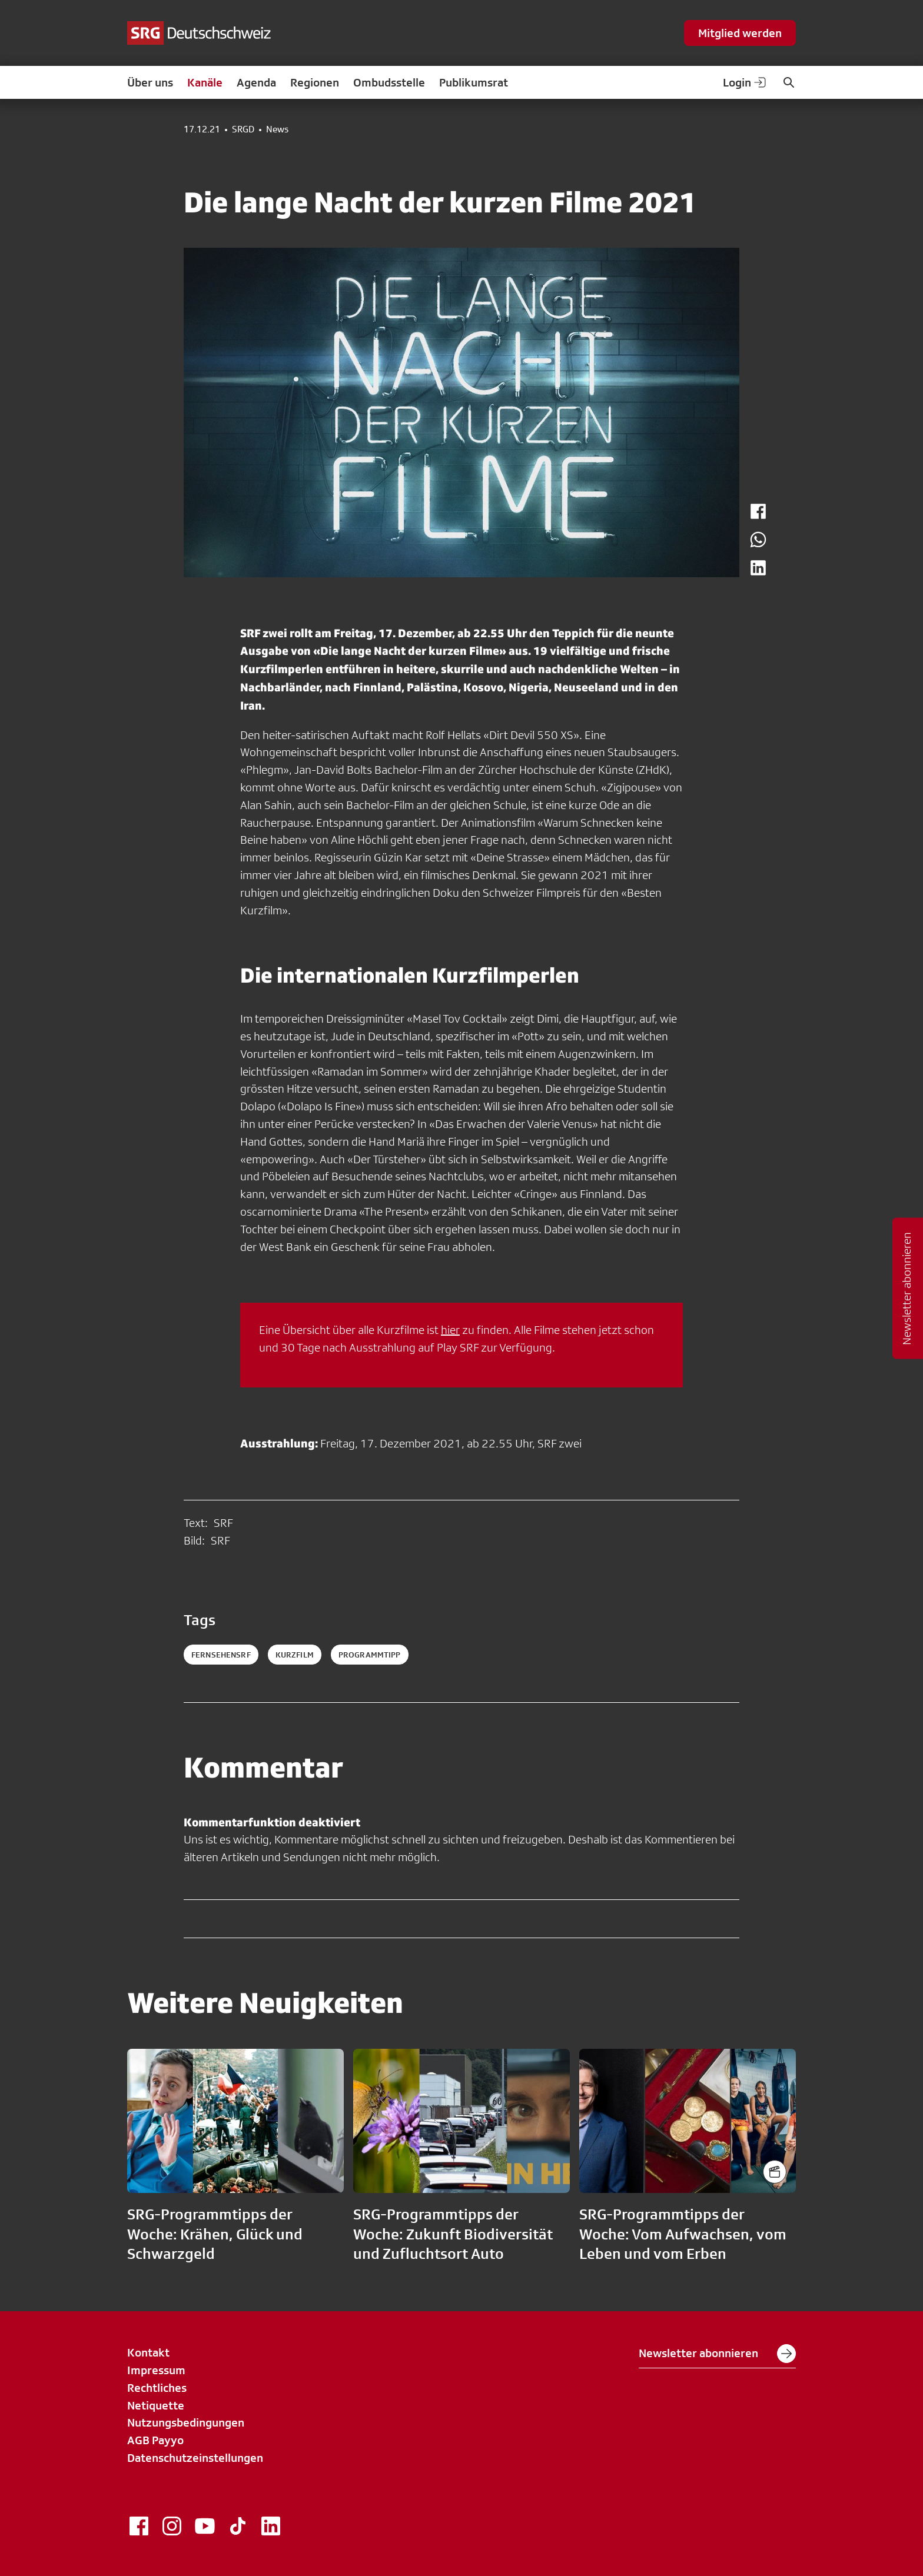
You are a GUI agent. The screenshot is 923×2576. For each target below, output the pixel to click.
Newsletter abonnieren (717, 2353)
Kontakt (148, 2352)
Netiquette (155, 2405)
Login (745, 82)
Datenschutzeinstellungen (195, 2457)
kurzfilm (294, 1654)
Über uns (150, 82)
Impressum (156, 2370)
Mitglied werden (740, 32)
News (277, 129)
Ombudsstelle (389, 82)
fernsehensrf (221, 1654)
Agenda (256, 82)
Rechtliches (157, 2387)
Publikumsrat (473, 82)
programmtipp (369, 1654)
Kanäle (205, 82)
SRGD (243, 129)
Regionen (314, 82)
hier (450, 1329)
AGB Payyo (155, 2440)
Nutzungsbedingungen (185, 2422)
